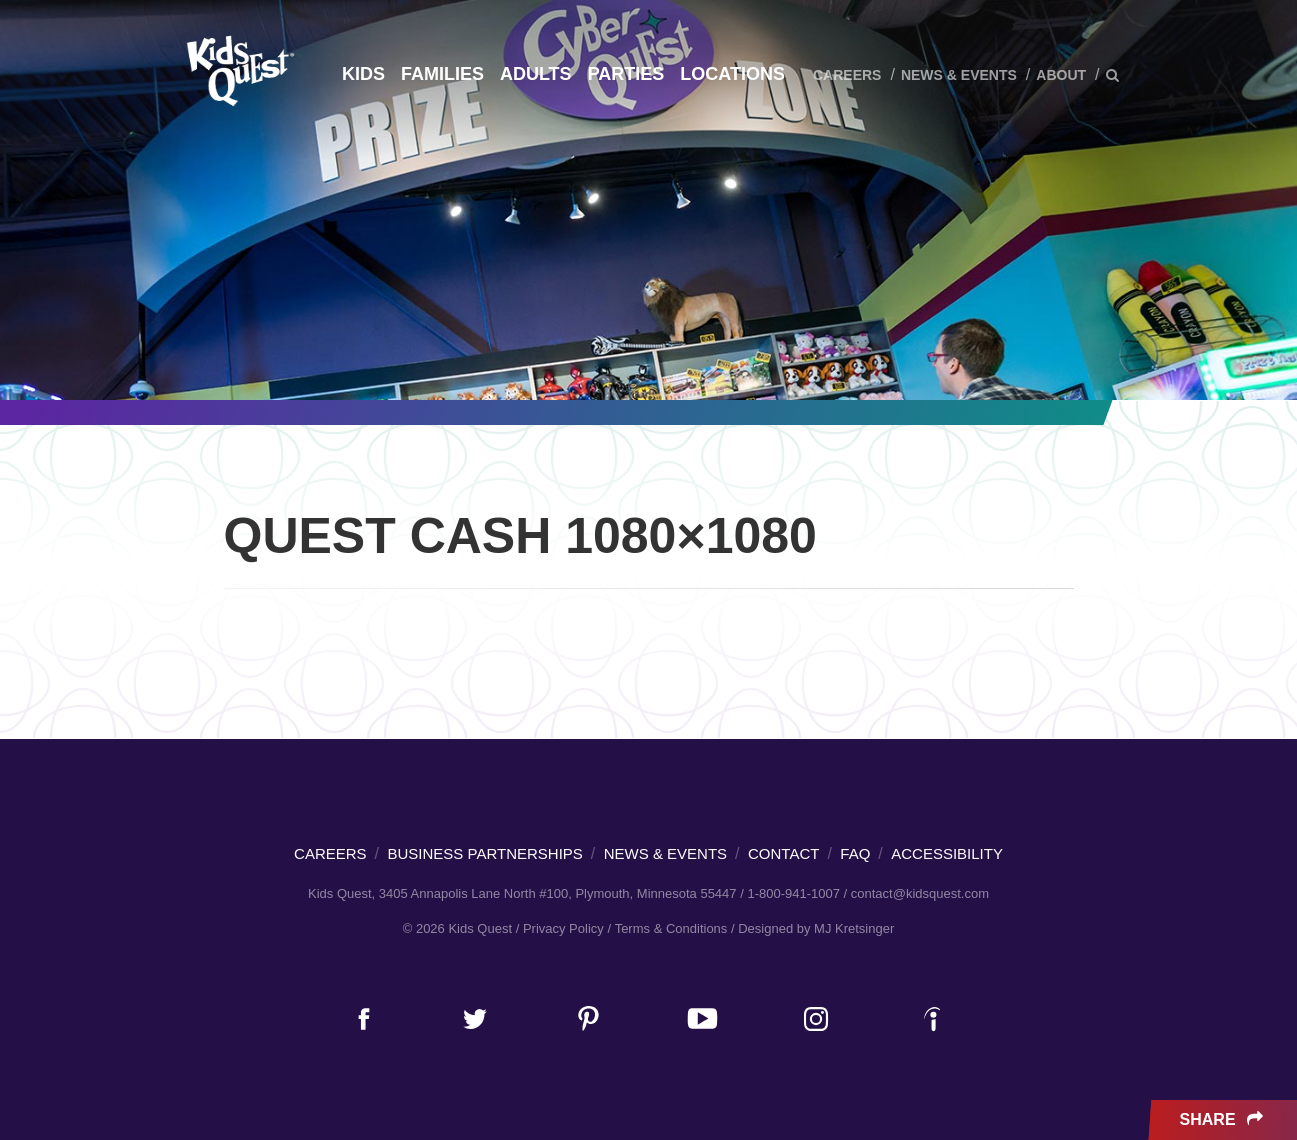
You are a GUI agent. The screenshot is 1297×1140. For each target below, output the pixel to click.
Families (442, 74)
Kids (363, 74)
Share (1223, 1120)
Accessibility (947, 853)
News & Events (959, 75)
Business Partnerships (485, 853)
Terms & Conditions (671, 928)
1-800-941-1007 (793, 893)
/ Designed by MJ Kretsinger (812, 928)
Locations (732, 74)
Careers (847, 75)
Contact (783, 853)
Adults (536, 74)
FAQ (855, 853)
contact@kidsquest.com (920, 893)
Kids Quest (237, 70)
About (1061, 75)
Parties (626, 74)
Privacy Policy (563, 928)
